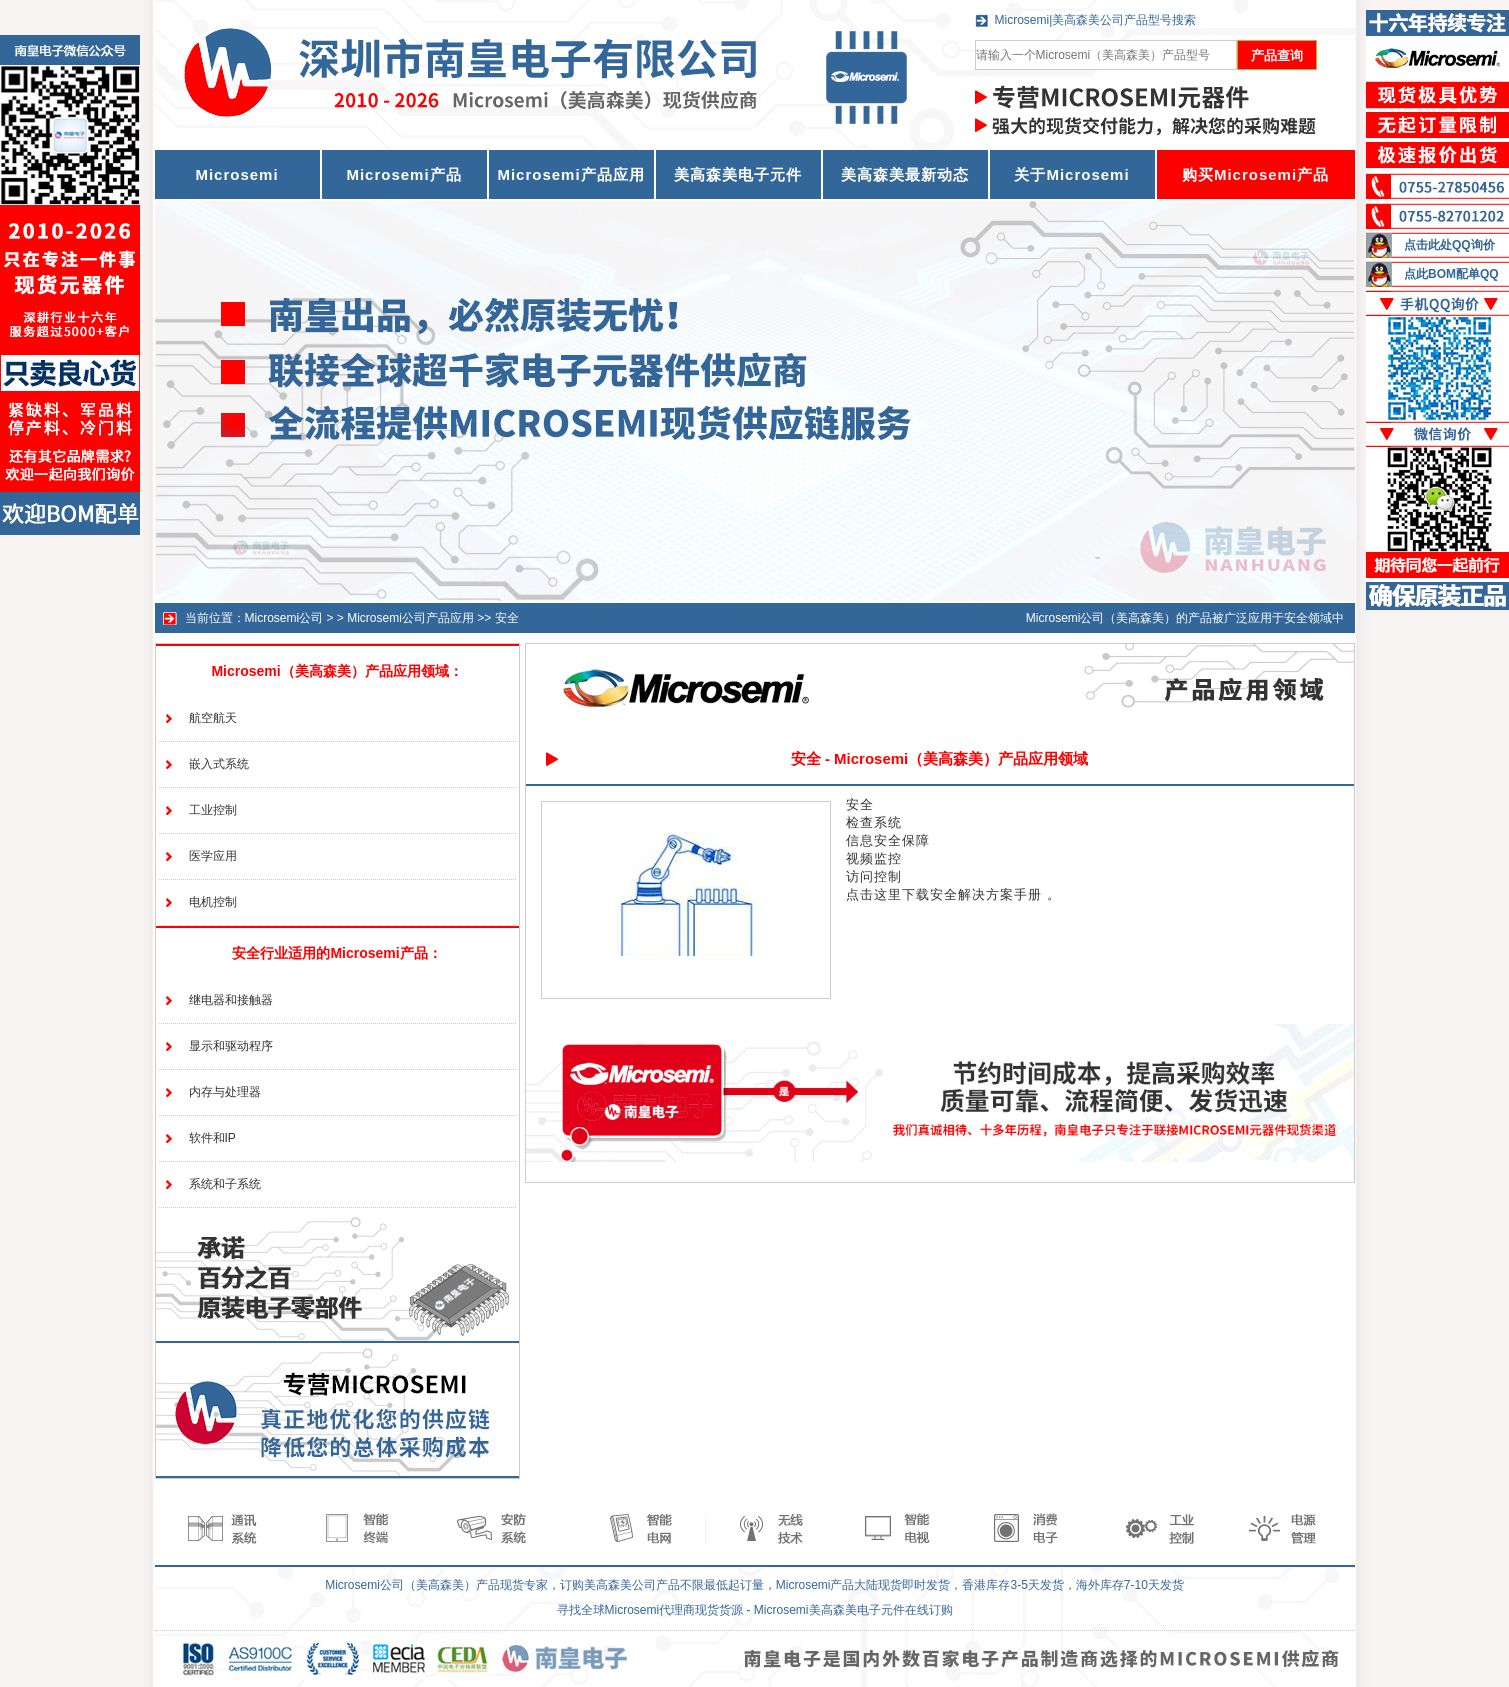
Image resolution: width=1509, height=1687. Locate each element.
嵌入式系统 (219, 764)
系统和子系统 (225, 1184)
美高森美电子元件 (738, 174)
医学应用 (213, 856)
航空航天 (213, 718)
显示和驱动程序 (231, 1046)
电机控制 (213, 902)
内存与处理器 (225, 1092)
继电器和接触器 (231, 1000)
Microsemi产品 (403, 174)
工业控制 (213, 810)
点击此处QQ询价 (1449, 245)
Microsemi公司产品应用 (410, 618)
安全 (507, 618)
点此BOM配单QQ (1451, 274)
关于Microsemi (1071, 174)
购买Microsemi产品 (1255, 174)
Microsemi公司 (284, 618)
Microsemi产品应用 (570, 174)
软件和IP (212, 1138)
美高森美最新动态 (905, 174)
